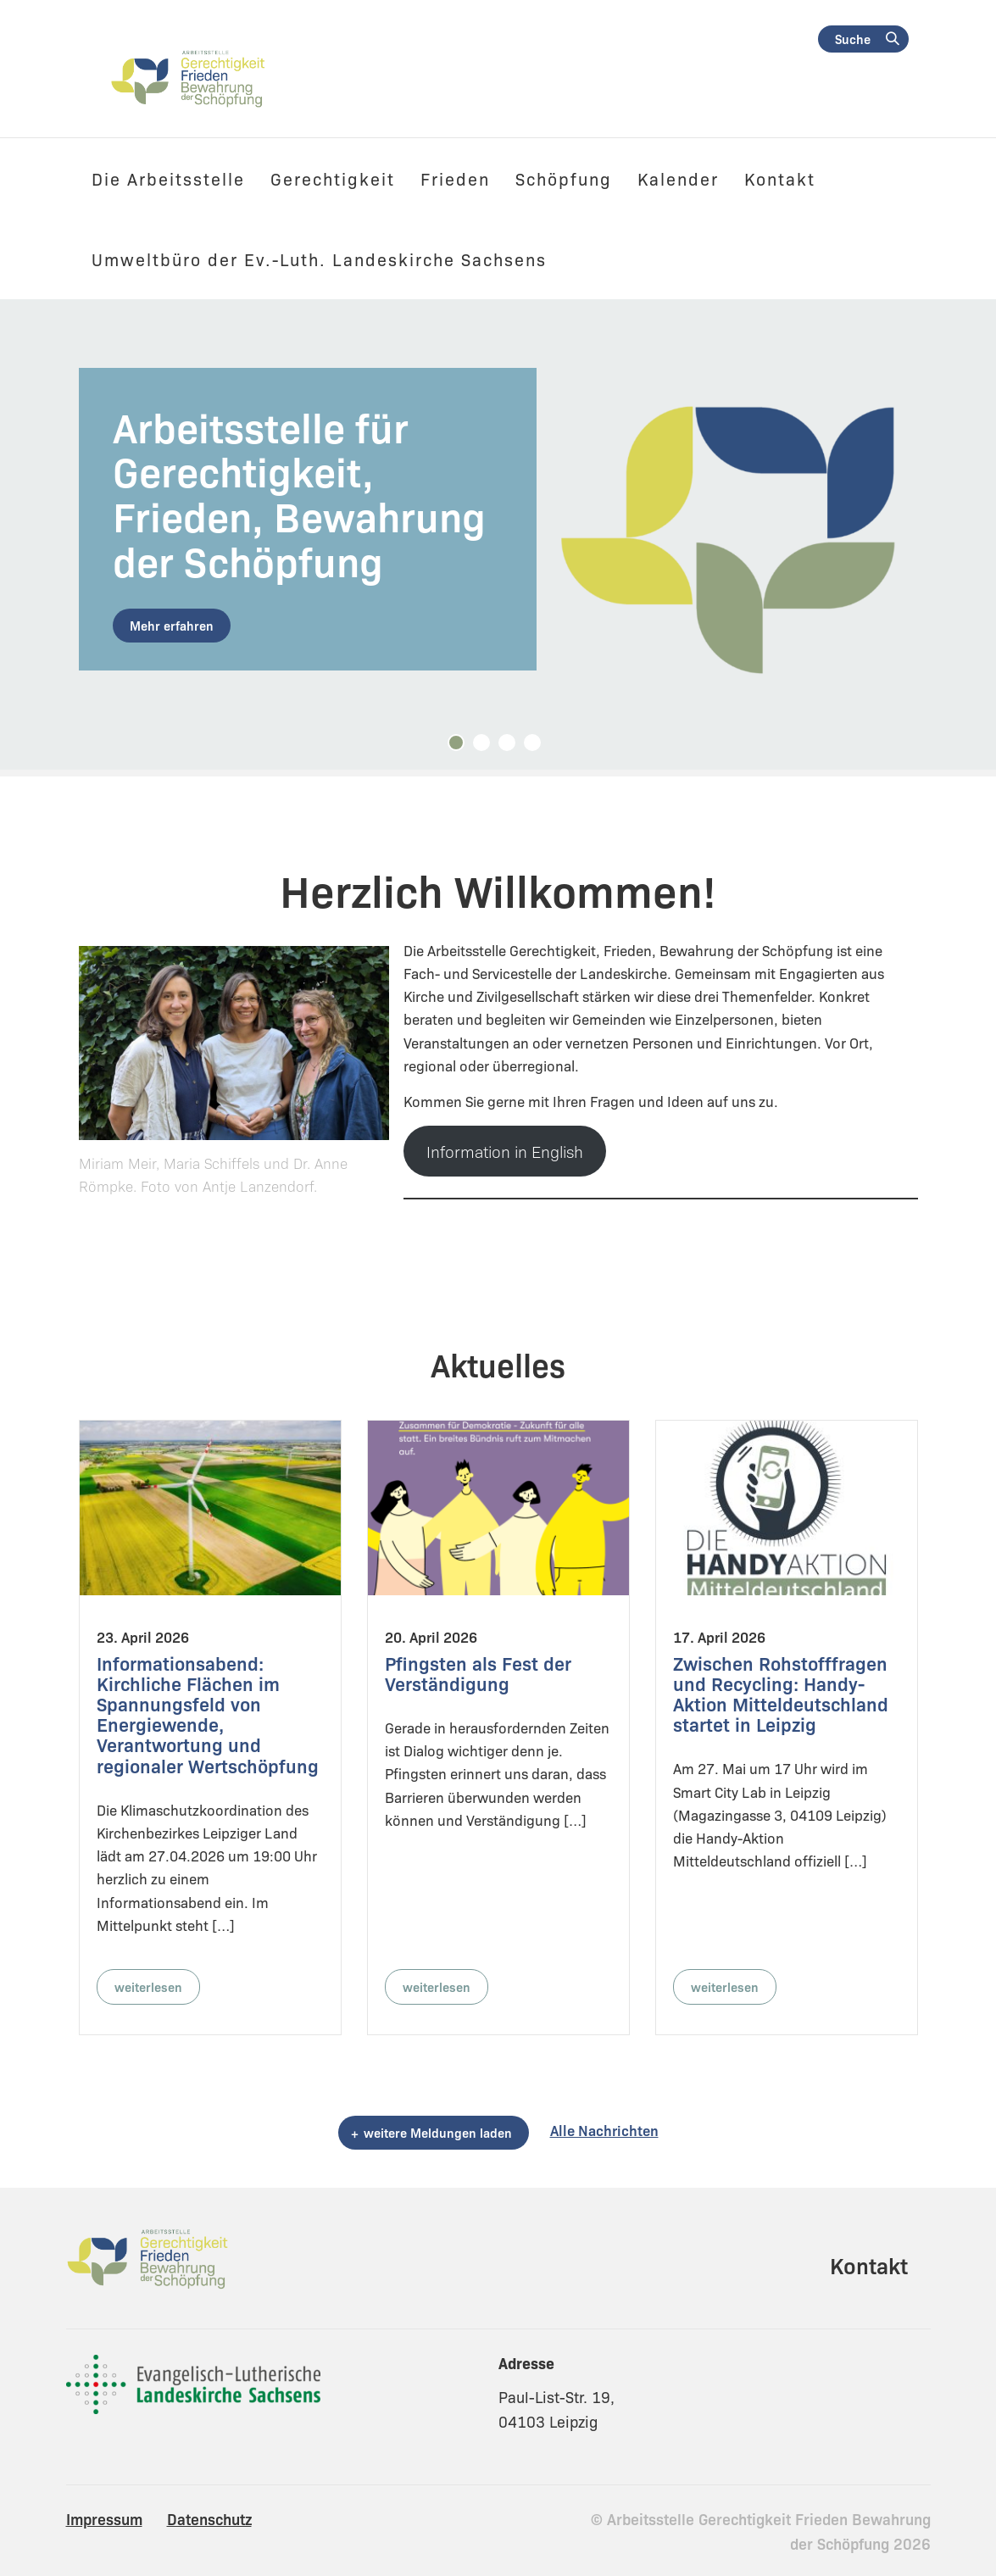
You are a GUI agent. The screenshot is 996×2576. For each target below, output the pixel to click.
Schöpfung (563, 178)
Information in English (504, 1151)
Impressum (104, 2518)
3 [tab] (511, 746)
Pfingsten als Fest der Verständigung (478, 1673)
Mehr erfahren (172, 625)
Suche (853, 38)
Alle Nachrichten (604, 2129)
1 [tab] (460, 746)
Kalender (678, 178)
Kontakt (779, 178)
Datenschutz (209, 2518)
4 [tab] (536, 746)
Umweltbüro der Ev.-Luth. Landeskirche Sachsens (319, 259)
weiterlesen (148, 1986)
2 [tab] (485, 746)
